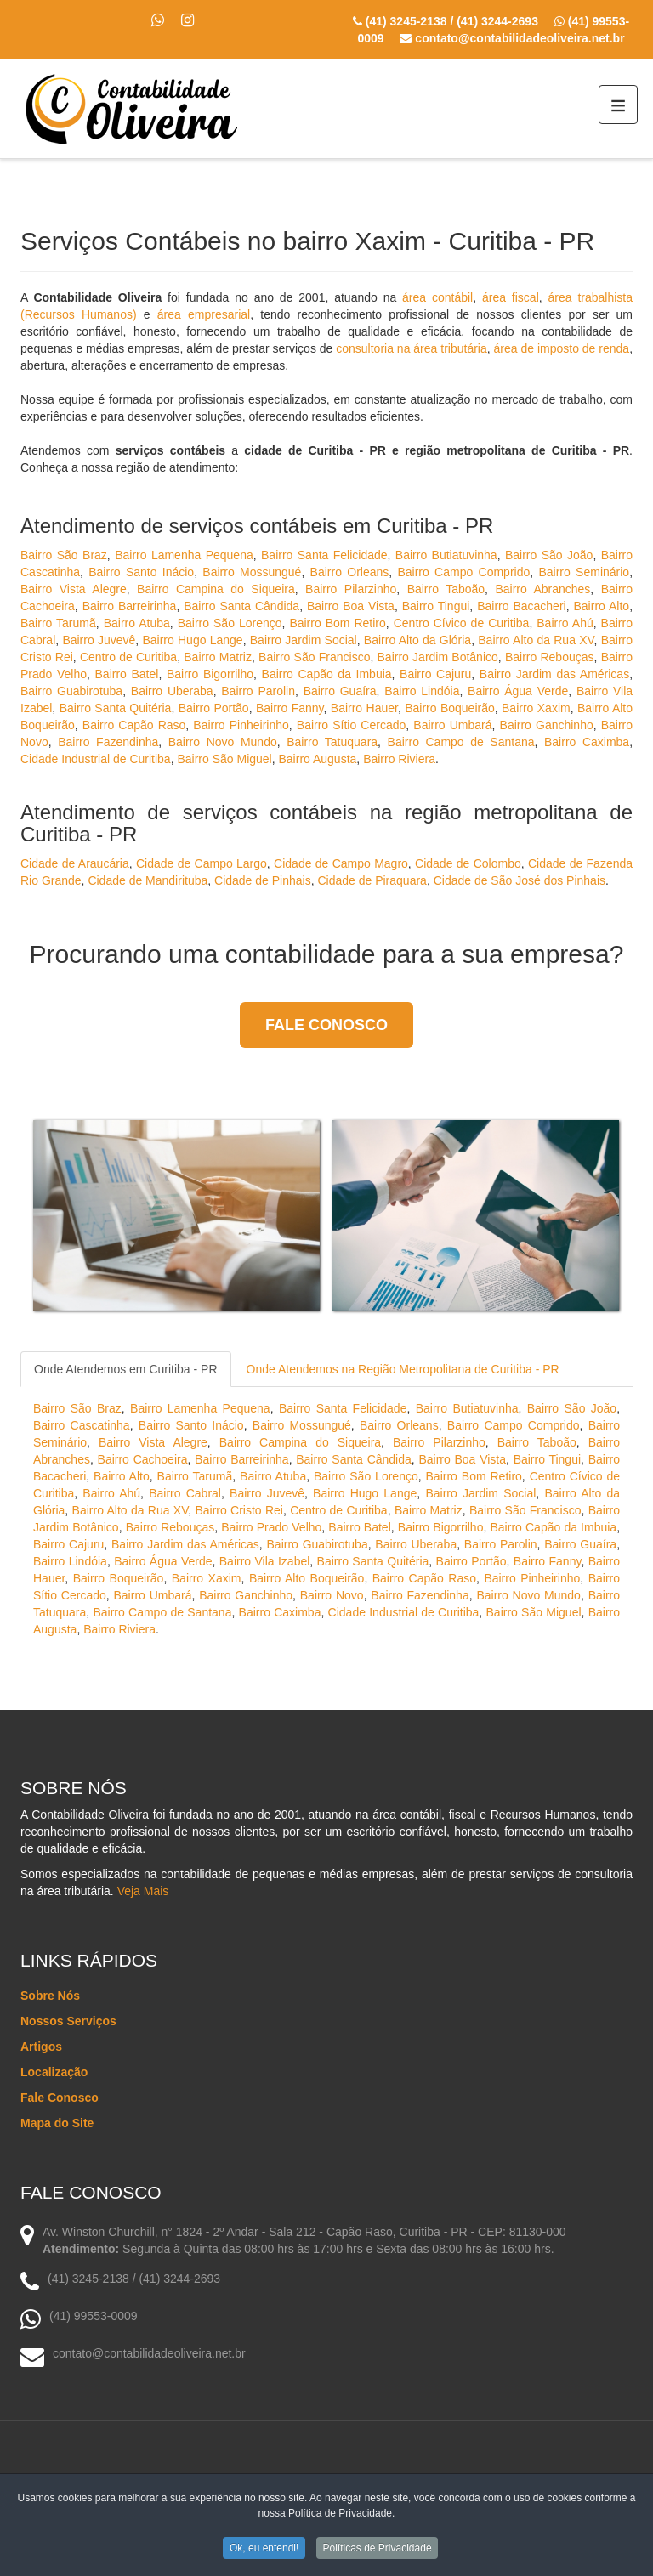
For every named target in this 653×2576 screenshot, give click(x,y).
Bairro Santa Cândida (241, 606)
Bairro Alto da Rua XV (535, 640)
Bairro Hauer (364, 708)
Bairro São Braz (63, 555)
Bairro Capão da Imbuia (327, 674)
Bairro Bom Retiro (337, 623)
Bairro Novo (332, 1595)
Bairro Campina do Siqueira (216, 589)
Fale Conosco (326, 1024)
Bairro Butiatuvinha (446, 555)
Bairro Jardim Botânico (438, 657)
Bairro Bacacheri (521, 606)
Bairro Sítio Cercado (351, 725)
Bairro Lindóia (421, 691)
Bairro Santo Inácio (141, 572)
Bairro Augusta (318, 759)
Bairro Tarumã (58, 623)
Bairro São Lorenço (230, 623)
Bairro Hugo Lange (192, 640)
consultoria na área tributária (411, 348)
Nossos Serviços (68, 2021)
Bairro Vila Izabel (264, 1561)
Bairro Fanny (290, 708)
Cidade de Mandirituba (147, 880)
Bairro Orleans (349, 572)
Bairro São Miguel (224, 759)
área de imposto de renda (562, 348)
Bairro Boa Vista (351, 606)
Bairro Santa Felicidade (324, 555)
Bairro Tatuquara (332, 742)
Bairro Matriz (218, 657)
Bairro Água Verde (518, 691)
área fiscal (510, 297)
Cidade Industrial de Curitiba (95, 759)
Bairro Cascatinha (81, 1425)
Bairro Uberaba (172, 691)
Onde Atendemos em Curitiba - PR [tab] (126, 1369)
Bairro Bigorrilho (210, 674)
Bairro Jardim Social (303, 640)
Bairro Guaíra (340, 691)
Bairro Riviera (399, 759)
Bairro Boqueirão (450, 708)
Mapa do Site (57, 2123)
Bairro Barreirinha (129, 606)
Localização (54, 2072)
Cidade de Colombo (468, 863)
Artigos (41, 2046)
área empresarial (203, 314)
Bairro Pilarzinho (350, 589)
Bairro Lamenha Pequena (184, 555)
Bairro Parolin (258, 691)
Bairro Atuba (137, 623)
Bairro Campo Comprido (463, 572)
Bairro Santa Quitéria (116, 708)
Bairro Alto (602, 606)
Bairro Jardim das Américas (554, 674)
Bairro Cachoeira (143, 1459)
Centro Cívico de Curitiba (462, 623)
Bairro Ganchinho (546, 725)
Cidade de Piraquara (371, 880)
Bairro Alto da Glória (417, 640)
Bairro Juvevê (98, 640)
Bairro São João (549, 555)
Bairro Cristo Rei (239, 1510)
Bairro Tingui (436, 606)
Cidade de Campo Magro (341, 863)
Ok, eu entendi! (264, 2548)
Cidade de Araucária (74, 863)
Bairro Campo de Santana (461, 742)
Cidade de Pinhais (262, 880)
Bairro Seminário (583, 572)
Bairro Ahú (565, 623)
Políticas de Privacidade (377, 2548)
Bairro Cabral (185, 1493)
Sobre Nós (50, 1995)
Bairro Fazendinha (108, 742)
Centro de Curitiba (128, 657)
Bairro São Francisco (314, 657)
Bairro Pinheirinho (241, 725)
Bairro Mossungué (251, 572)
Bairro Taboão (446, 589)
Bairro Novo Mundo (222, 742)
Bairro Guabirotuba (71, 691)
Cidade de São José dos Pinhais (519, 880)
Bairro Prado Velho (271, 1527)
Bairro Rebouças (549, 657)
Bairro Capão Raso (133, 725)
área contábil (437, 297)
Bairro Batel (127, 674)
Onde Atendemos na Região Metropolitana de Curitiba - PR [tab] (403, 1369)
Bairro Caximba (586, 742)
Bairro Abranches (542, 589)
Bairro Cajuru (435, 674)
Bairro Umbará (452, 725)
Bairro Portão (214, 708)
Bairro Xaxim (536, 708)
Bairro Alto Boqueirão (307, 1578)
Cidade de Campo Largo (201, 863)
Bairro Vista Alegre (73, 589)
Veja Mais (143, 1891)
